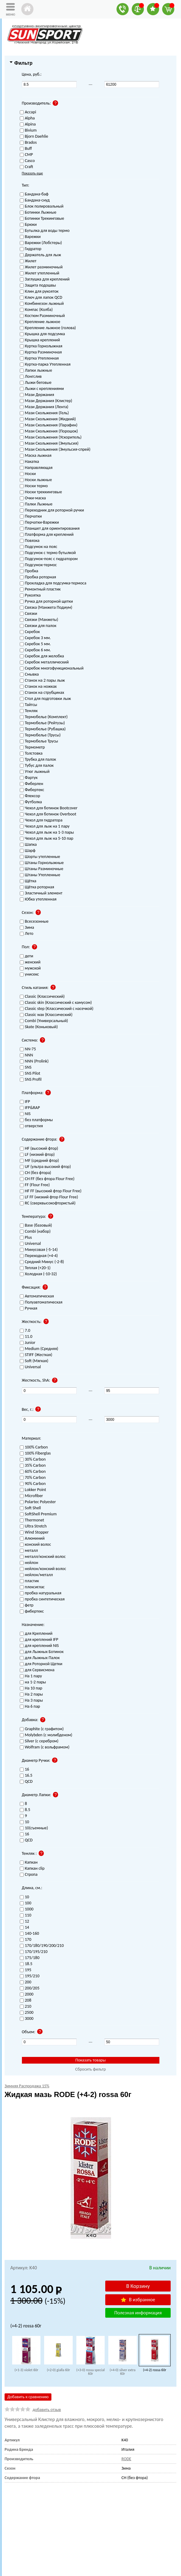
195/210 (30, 1976)
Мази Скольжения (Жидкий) (48, 419)
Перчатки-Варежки (39, 522)
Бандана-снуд (35, 200)
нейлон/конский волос (43, 1569)
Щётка (28, 881)
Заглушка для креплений (45, 279)
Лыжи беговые (36, 383)
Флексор (30, 796)
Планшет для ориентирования (50, 528)
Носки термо (34, 486)
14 (24, 1927)
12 (24, 1921)
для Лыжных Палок (40, 1658)
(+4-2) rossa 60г (154, 2370)
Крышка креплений (40, 340)
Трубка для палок (38, 759)
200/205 (30, 1988)
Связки (28, 613)
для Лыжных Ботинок (42, 1652)
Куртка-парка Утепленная (45, 364)
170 (25, 1939)
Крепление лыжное (40, 322)
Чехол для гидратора (41, 820)
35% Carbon (33, 1465)
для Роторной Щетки (41, 1664)
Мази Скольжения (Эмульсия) (49, 443)
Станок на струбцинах (42, 692)
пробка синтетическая (42, 1599)
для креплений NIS (39, 1646)
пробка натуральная (40, 1593)
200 (25, 1982)
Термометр (32, 747)
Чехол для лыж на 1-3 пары (47, 832)
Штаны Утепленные (40, 875)
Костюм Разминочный (42, 316)
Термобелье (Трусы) (40, 735)
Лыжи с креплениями (42, 389)
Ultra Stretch (33, 1526)
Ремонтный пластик (40, 589)
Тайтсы (28, 705)
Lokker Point (33, 1490)
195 (25, 1970)
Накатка (29, 462)
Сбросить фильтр (90, 2069)
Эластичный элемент (41, 893)
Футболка (31, 802)
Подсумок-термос (38, 565)
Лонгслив (31, 376)
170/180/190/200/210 (42, 1946)
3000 (26, 2018)
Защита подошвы (38, 285)
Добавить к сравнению (28, 2396)
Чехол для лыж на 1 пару (45, 826)
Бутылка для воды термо (45, 231)
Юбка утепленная (38, 899)
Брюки (28, 224)
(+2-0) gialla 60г (58, 2370)
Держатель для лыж (40, 255)
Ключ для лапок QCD (41, 297)
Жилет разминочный (41, 267)
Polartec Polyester (38, 1502)
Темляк (29, 711)
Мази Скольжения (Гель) (44, 413)
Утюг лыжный (35, 772)
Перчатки (31, 516)
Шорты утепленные (40, 857)
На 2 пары (31, 1694)
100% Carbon (34, 1447)
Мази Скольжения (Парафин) (49, 425)
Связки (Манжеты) (39, 620)
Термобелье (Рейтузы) (42, 723)
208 (25, 2000)
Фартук (29, 778)
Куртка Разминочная (41, 352)
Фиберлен (31, 784)
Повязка (30, 541)
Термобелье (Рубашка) (43, 729)
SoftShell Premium (38, 1514)
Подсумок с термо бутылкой (48, 553)
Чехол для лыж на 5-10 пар (46, 838)
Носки (28, 474)
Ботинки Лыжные (38, 212)
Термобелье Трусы (39, 741)
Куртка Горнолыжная (41, 346)
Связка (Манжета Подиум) (46, 607)
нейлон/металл (36, 1575)
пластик (29, 1581)
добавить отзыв (47, 2409)
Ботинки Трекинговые (42, 218)
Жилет (28, 261)
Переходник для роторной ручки (52, 510)
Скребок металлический (44, 662)
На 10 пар (31, 1688)
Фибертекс (32, 790)
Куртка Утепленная (39, 358)
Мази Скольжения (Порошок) (49, 431)
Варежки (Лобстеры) (41, 243)
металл (29, 1550)
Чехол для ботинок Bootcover (49, 808)
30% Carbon (33, 1459)
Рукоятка (30, 595)
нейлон (29, 1563)
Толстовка (31, 753)
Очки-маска (33, 498)
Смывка (29, 674)
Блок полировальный (42, 206)
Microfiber (31, 1496)
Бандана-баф (34, 194)
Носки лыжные (36, 480)
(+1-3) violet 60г (26, 2370)
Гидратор (30, 249)
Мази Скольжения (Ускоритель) (51, 437)
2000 (26, 1994)
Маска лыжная (36, 455)
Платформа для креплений (47, 534)
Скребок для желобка (42, 656)
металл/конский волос (43, 1557)
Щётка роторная (37, 887)
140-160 (29, 1933)
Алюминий (32, 1538)
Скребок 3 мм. (35, 638)
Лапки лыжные (36, 370)
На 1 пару (31, 1676)
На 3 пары (31, 1700)
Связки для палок (38, 626)
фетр (26, 1605)
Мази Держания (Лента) (44, 407)
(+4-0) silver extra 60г (122, 2372)
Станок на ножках (38, 686)
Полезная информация (138, 2313)
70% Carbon (33, 1478)
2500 (26, 2012)
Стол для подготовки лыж (45, 699)
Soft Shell (30, 1508)
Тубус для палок (37, 765)
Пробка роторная (38, 577)
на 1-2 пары (33, 1682)
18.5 (26, 1964)
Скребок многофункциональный (52, 668)
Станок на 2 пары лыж (42, 680)
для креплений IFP (39, 1640)
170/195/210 (34, 1952)
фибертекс (32, 1611)
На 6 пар (30, 1706)
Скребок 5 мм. (35, 644)
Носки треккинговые (41, 492)
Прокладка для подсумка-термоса (53, 583)
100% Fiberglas (35, 1453)
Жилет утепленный (39, 273)
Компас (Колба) (36, 310)
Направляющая (36, 468)
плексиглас (32, 1587)
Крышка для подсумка (42, 334)
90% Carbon (33, 1484)
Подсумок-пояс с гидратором (49, 559)
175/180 (30, 1958)
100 (25, 1903)
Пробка (29, 571)
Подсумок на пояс (38, 547)
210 (25, 2006)
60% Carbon (33, 1471)
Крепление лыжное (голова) (48, 328)
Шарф (28, 851)
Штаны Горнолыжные (42, 863)
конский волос (35, 1544)
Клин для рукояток (39, 291)
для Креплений (36, 1633)
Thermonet (32, 1520)
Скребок (30, 632)
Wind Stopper (34, 1532)
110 (25, 1915)
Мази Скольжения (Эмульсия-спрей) (55, 449)
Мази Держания (37, 395)
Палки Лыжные (36, 504)
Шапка (28, 844)
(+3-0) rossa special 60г (90, 2372)
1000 (26, 1909)
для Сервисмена (37, 1670)
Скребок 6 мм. (35, 650)
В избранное (138, 2299)
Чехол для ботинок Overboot (48, 814)
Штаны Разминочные (41, 869)
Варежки (30, 237)
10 (24, 1897)
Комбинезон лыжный (42, 303)
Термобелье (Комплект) (44, 717)
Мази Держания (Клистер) (46, 401)
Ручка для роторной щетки (46, 601)
